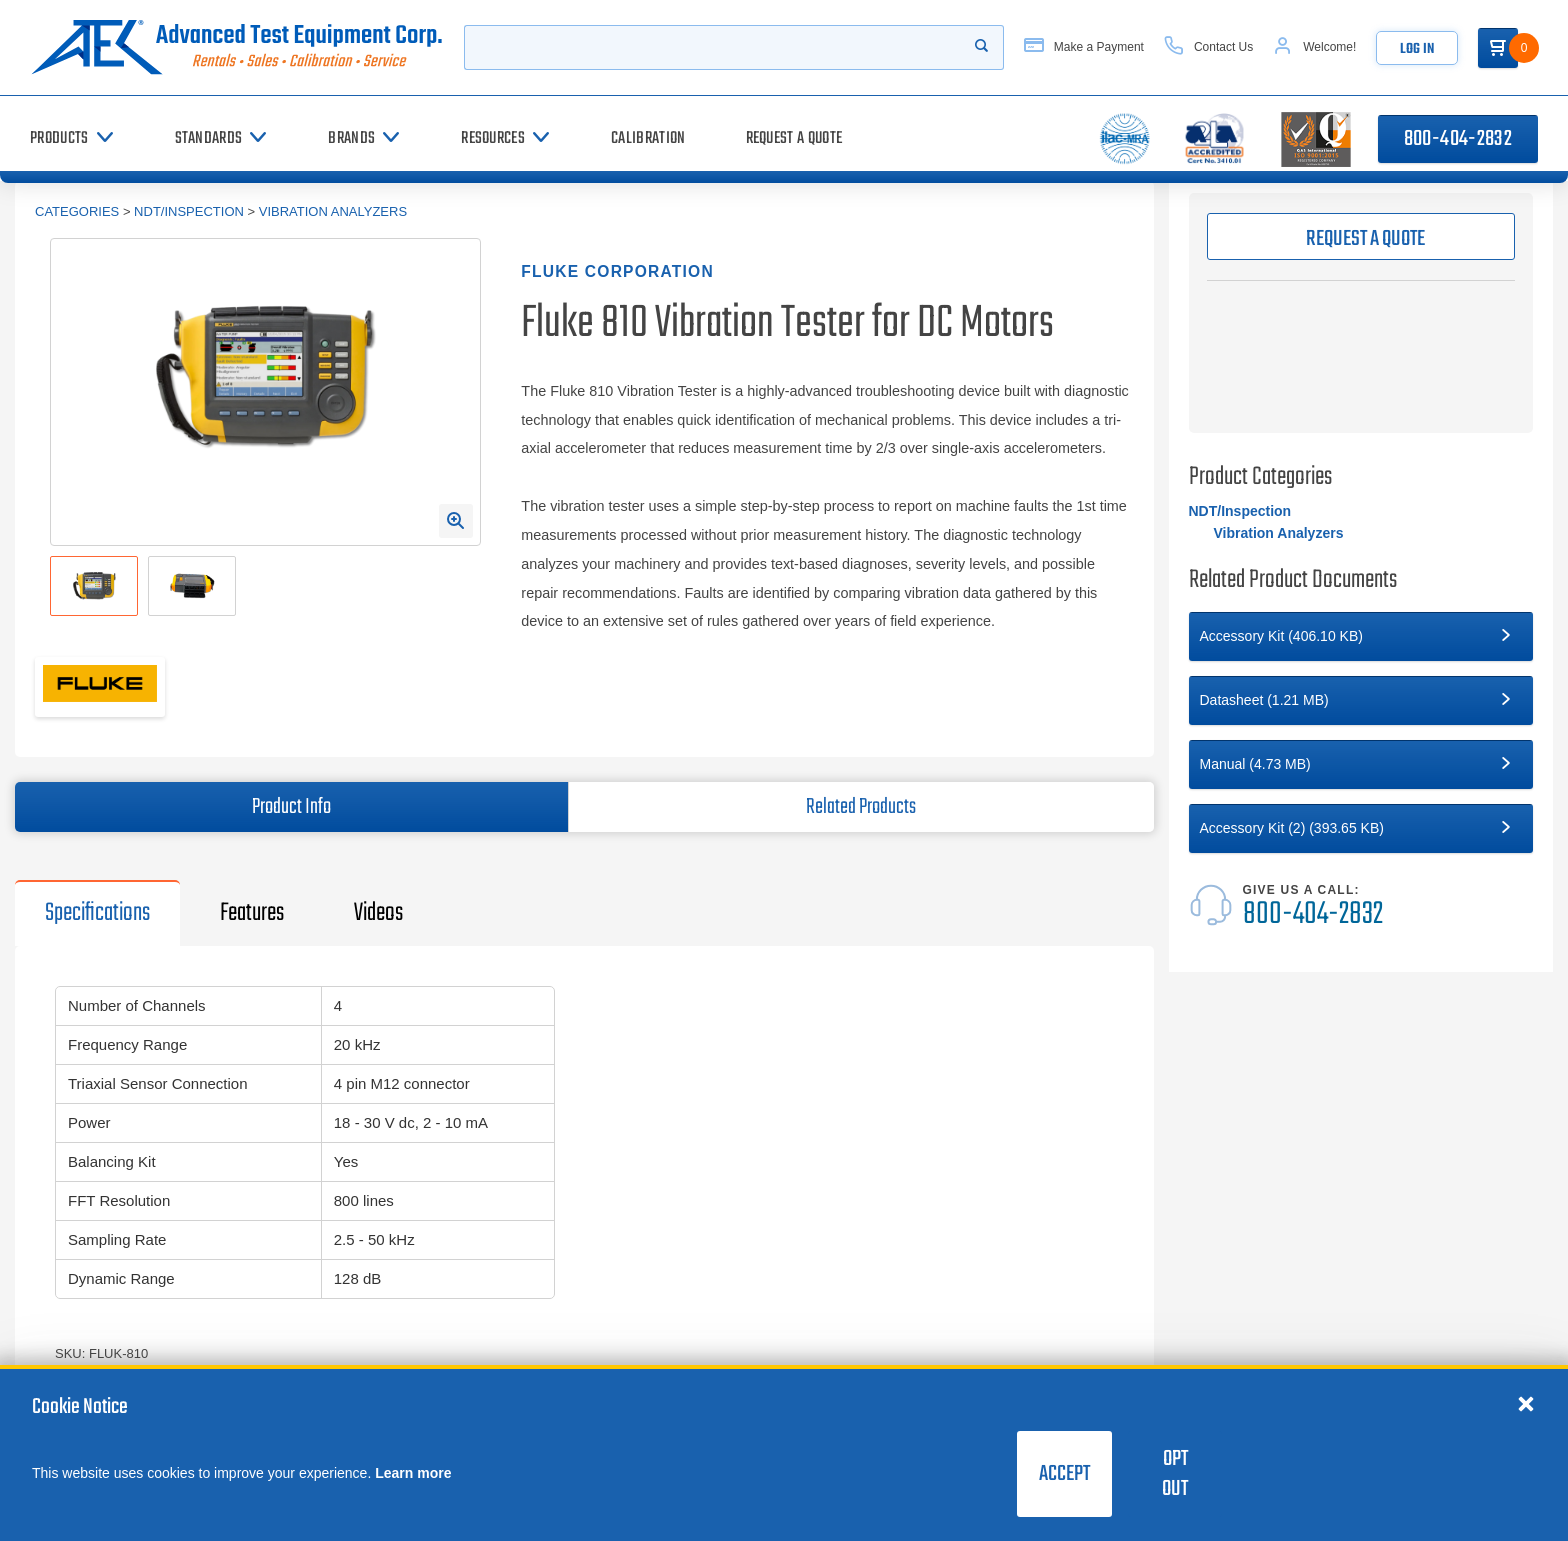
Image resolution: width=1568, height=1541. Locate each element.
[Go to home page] (237, 47)
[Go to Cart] (1498, 48)
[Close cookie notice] (1526, 1403)
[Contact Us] (1208, 47)
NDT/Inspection (189, 211)
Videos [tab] (378, 913)
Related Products (861, 807)
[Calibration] (648, 138)
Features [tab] (252, 913)
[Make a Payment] (1084, 47)
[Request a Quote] (794, 138)
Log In (1417, 49)
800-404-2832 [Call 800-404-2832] (1458, 139)
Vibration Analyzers (333, 211)
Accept (1064, 1474)
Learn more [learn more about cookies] (413, 1473)
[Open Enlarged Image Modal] (456, 521)
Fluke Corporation (617, 271)
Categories (77, 211)
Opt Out (1175, 1474)
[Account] (1314, 47)
